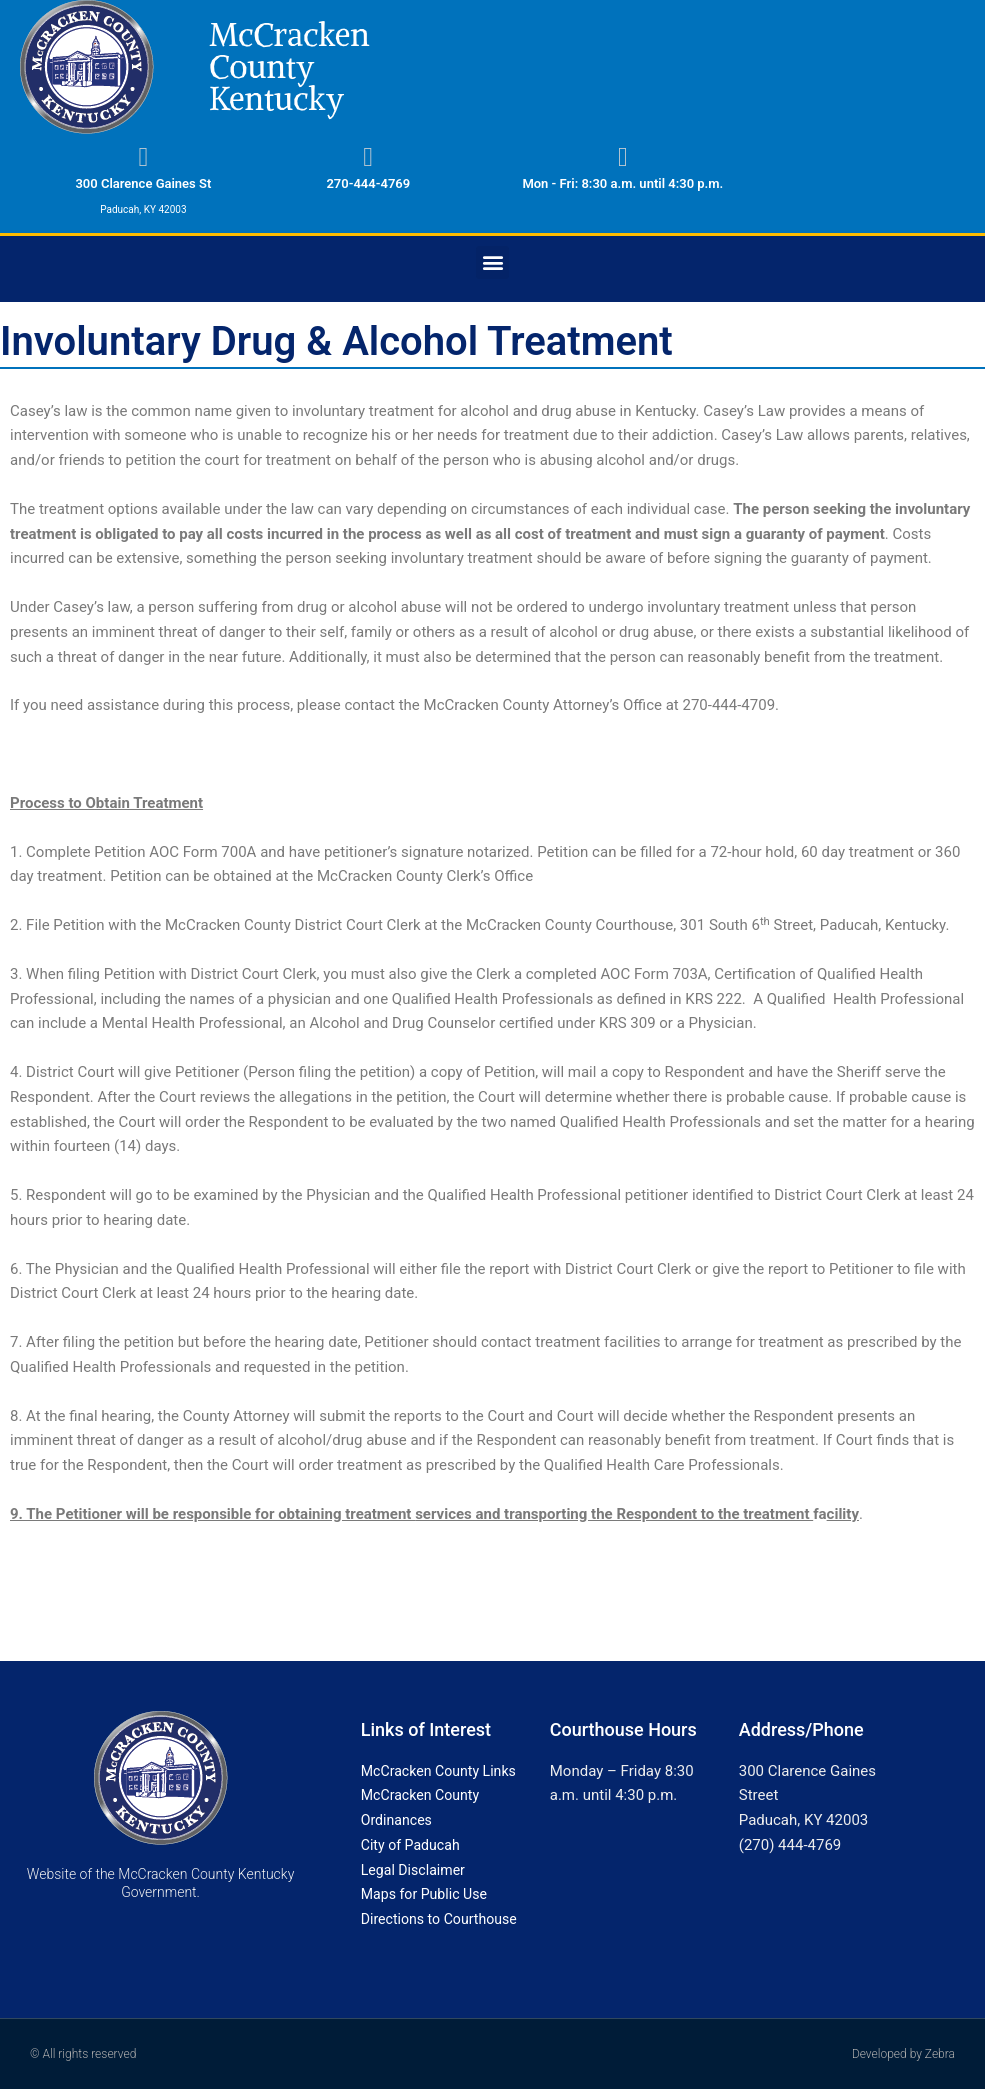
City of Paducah (413, 1845)
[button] (492, 262)
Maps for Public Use (428, 1894)
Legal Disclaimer (416, 1870)
